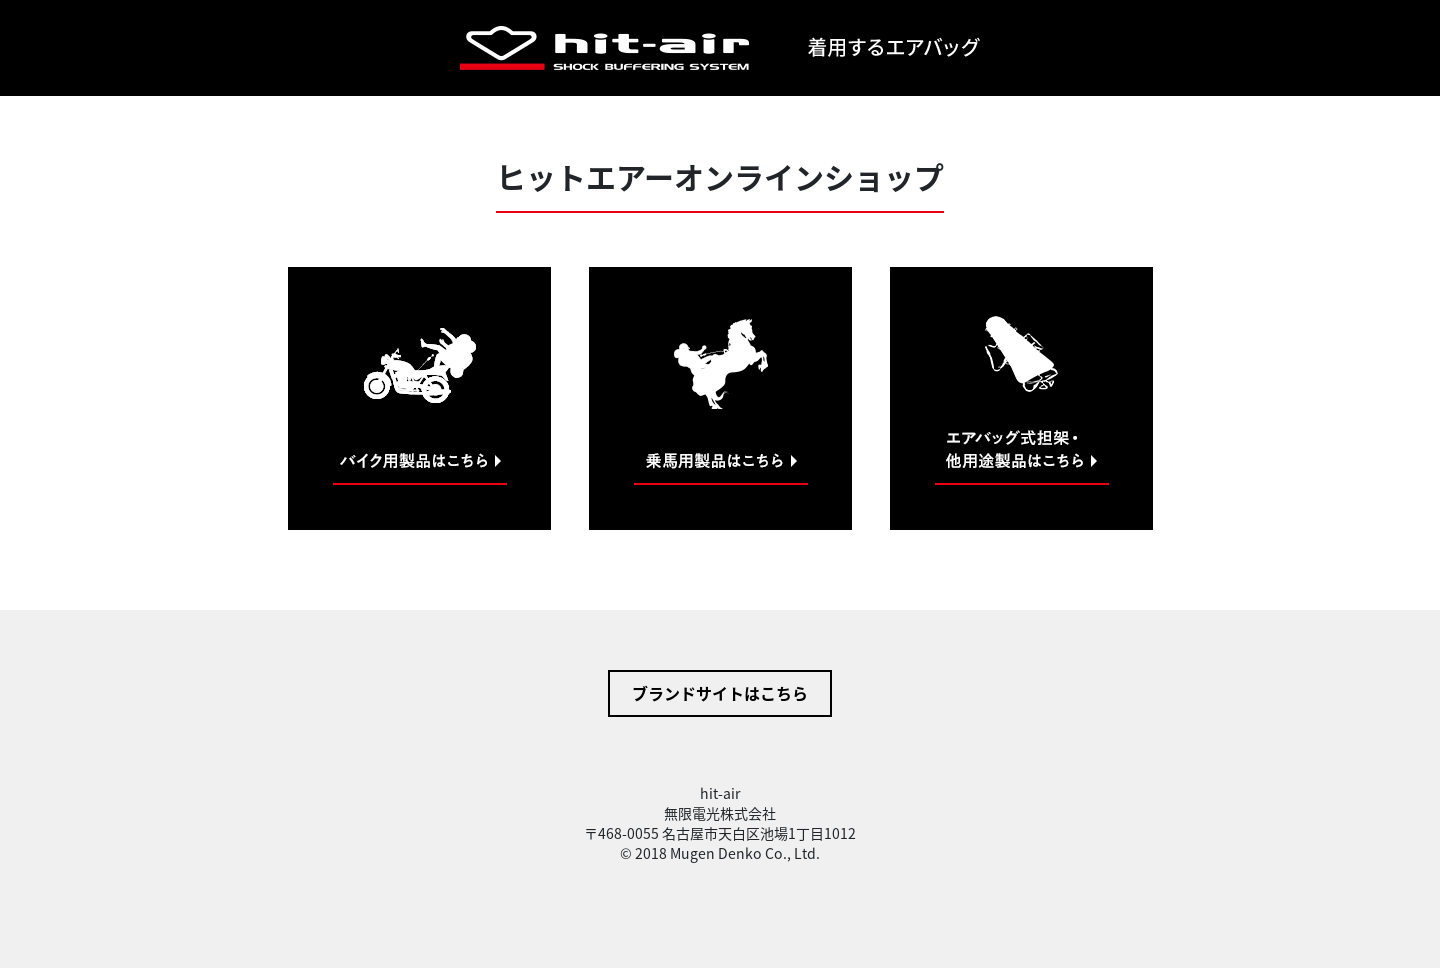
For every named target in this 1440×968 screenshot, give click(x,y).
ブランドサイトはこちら (720, 693)
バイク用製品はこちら (419, 398)
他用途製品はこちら (1021, 398)
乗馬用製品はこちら (720, 398)
